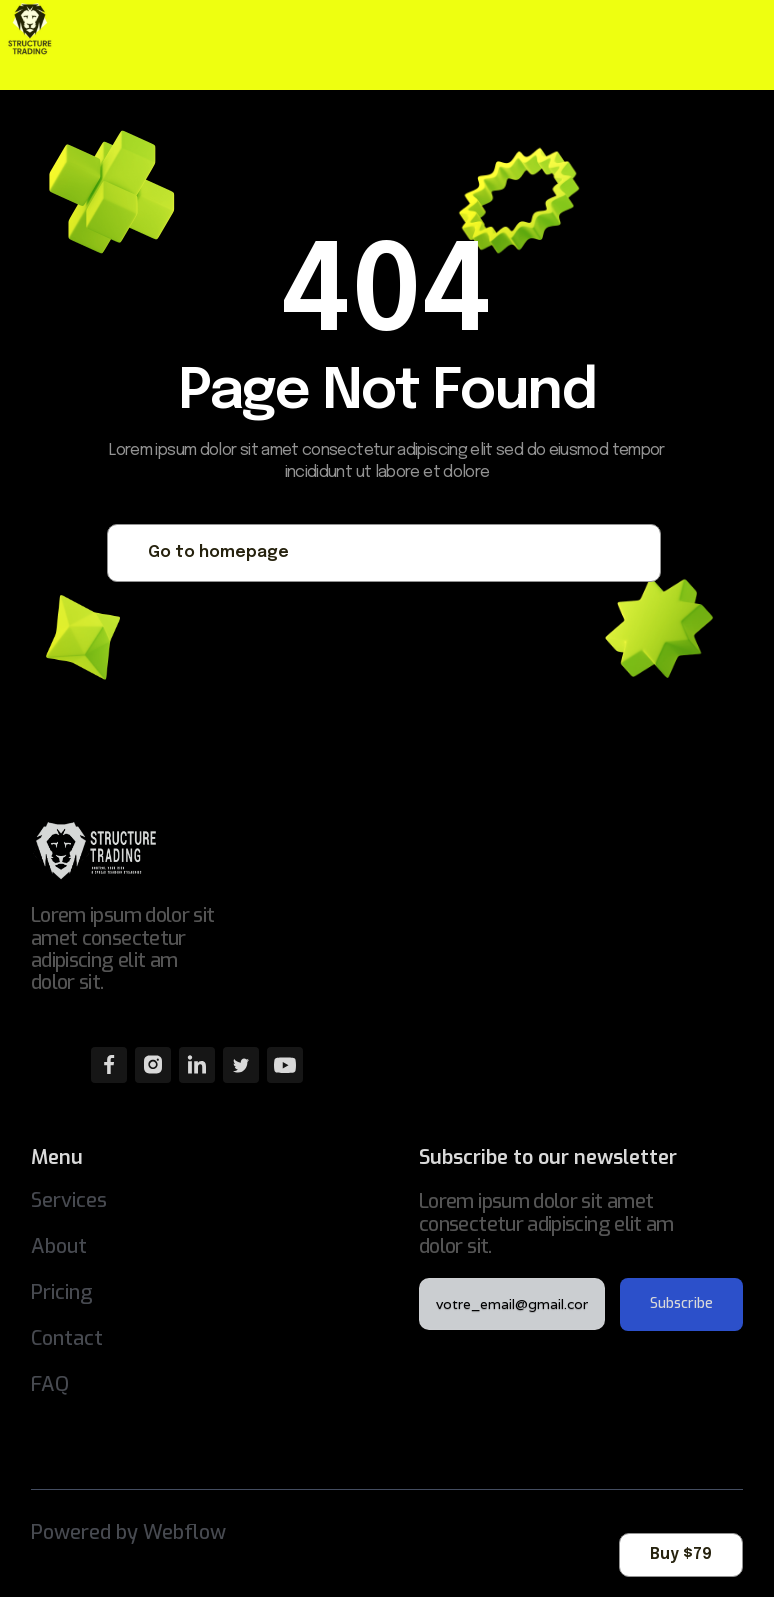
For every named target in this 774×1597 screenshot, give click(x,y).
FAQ (50, 1384)
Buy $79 (681, 1554)
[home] (45, 30)
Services (69, 1200)
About (59, 1246)
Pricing (62, 1292)
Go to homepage (218, 552)
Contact (67, 1338)
